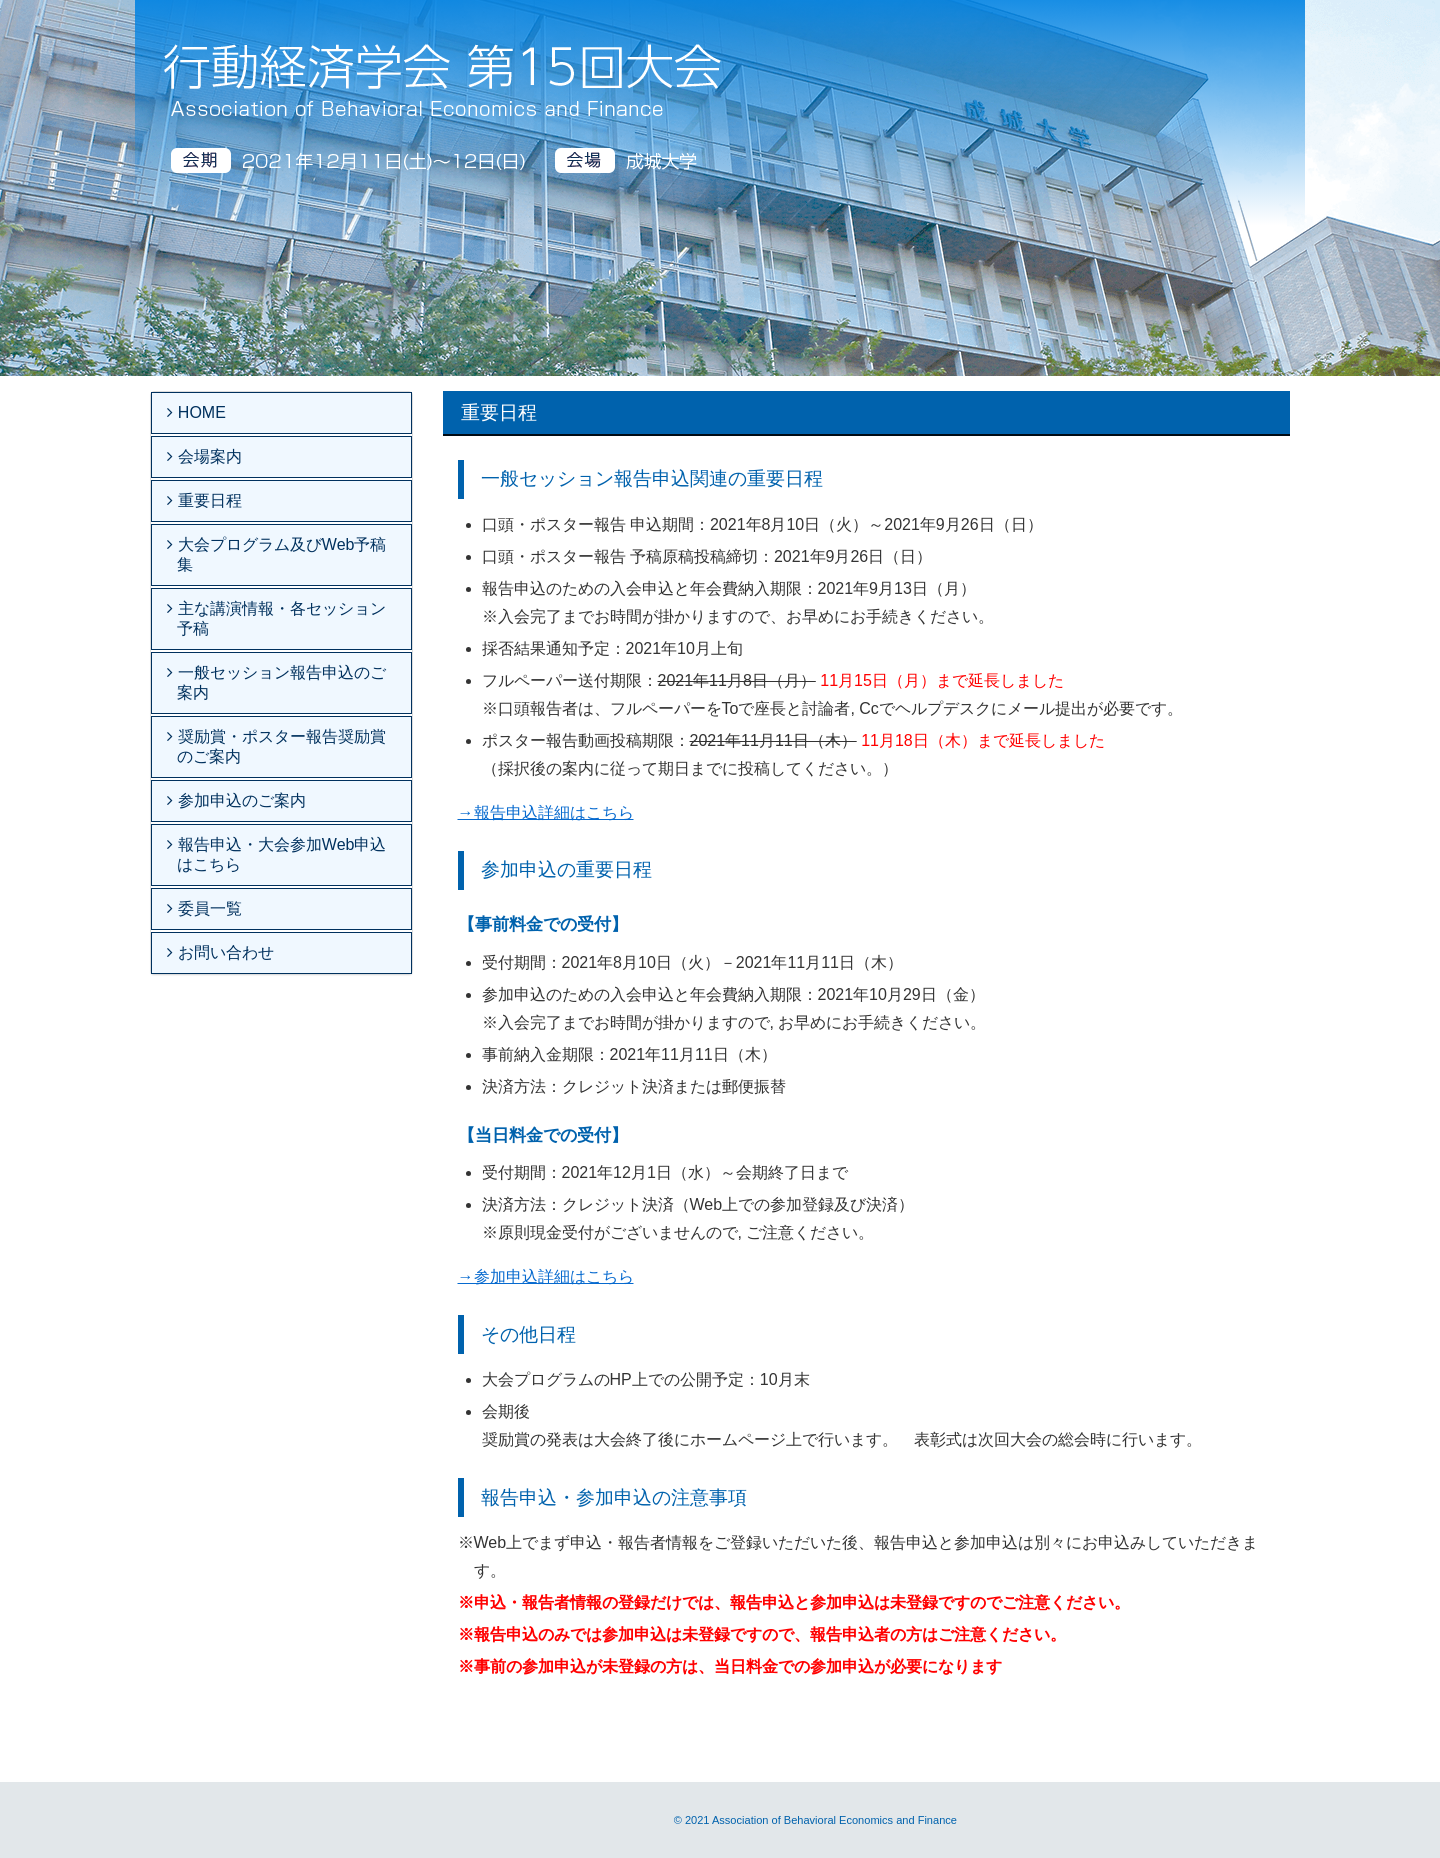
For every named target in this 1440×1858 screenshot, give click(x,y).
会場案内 (207, 456)
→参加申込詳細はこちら (546, 1276)
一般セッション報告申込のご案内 (279, 682)
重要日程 (207, 500)
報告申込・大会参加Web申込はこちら (279, 854)
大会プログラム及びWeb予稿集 (279, 554)
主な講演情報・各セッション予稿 (279, 618)
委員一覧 (207, 908)
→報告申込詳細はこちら (546, 812)
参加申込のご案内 (239, 800)
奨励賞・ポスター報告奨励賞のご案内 (279, 746)
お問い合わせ (223, 952)
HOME (199, 412)
